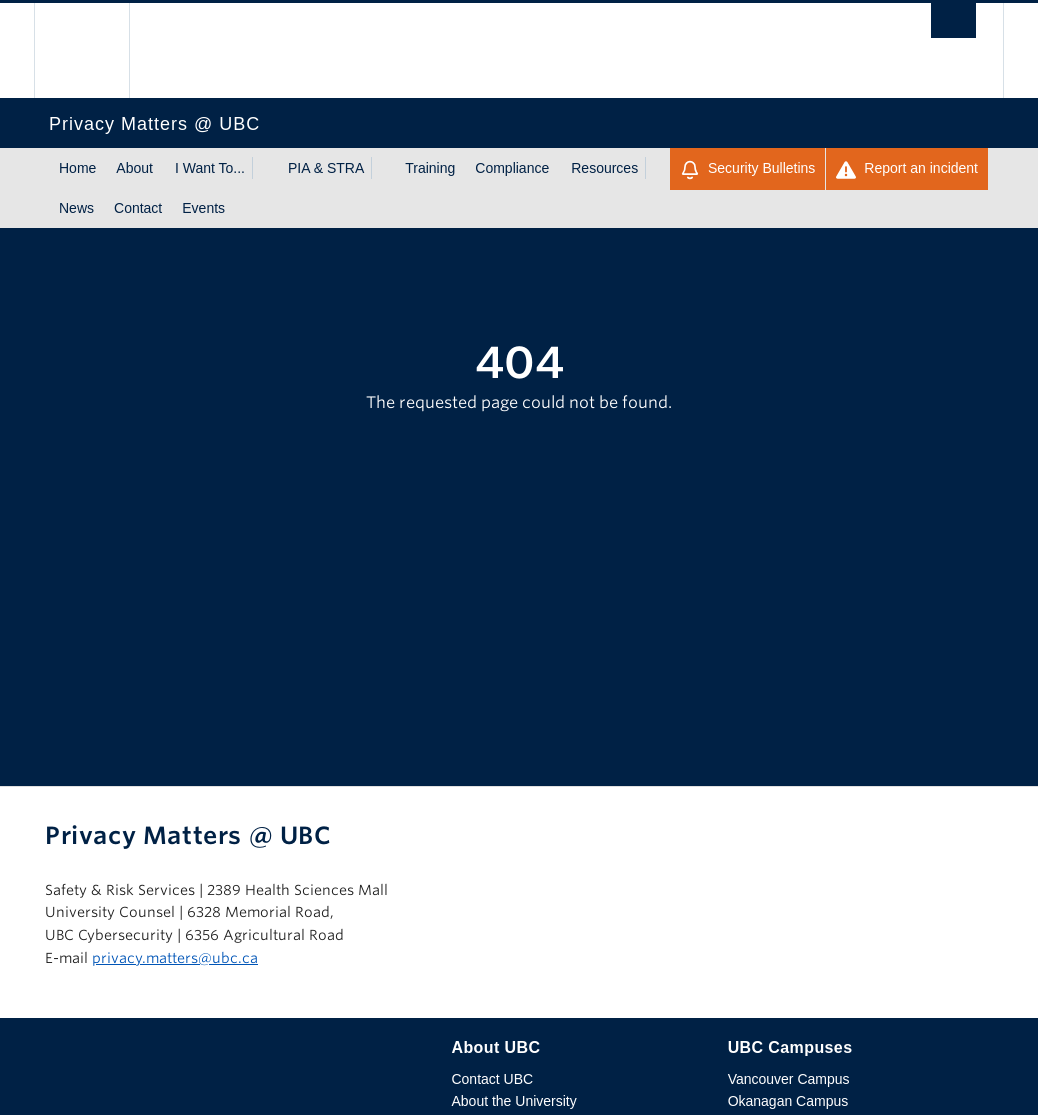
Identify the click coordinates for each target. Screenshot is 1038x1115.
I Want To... (210, 168)
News (76, 208)
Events (203, 208)
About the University (513, 1101)
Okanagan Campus (788, 1101)
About (134, 168)
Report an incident (907, 170)
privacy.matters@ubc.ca (175, 958)
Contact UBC (492, 1079)
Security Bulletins (747, 170)
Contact (138, 208)
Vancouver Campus (789, 1079)
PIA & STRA (326, 168)
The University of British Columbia (96, 50)
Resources (604, 168)
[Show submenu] (264, 168)
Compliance (512, 168)
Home (77, 168)
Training (430, 168)
